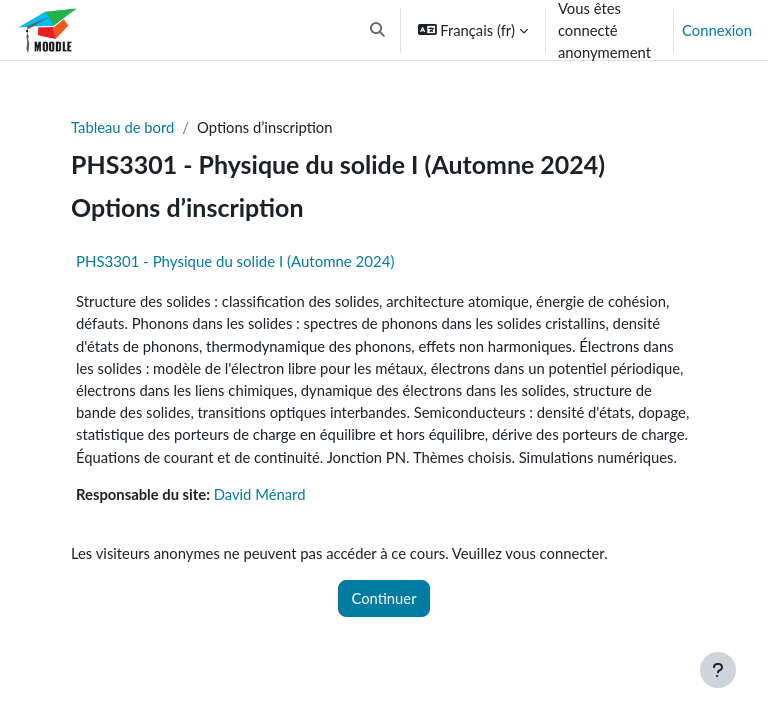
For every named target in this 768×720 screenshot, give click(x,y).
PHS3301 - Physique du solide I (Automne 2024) (235, 261)
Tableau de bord (122, 127)
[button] (377, 30)
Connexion (717, 30)
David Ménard (260, 494)
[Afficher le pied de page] (718, 670)
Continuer (383, 598)
